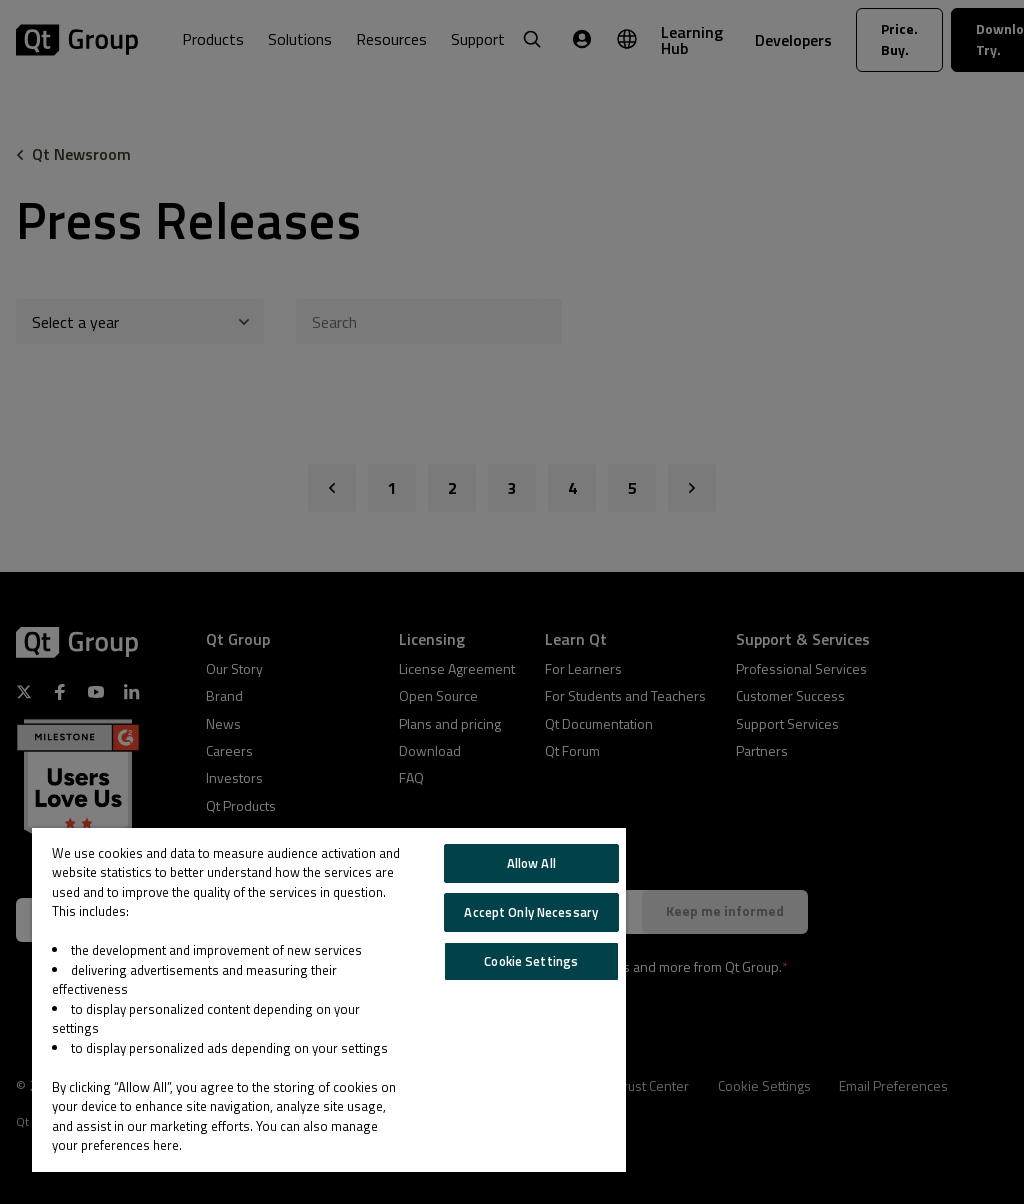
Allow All (531, 863)
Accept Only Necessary (531, 912)
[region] (329, 1000)
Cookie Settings (531, 961)
